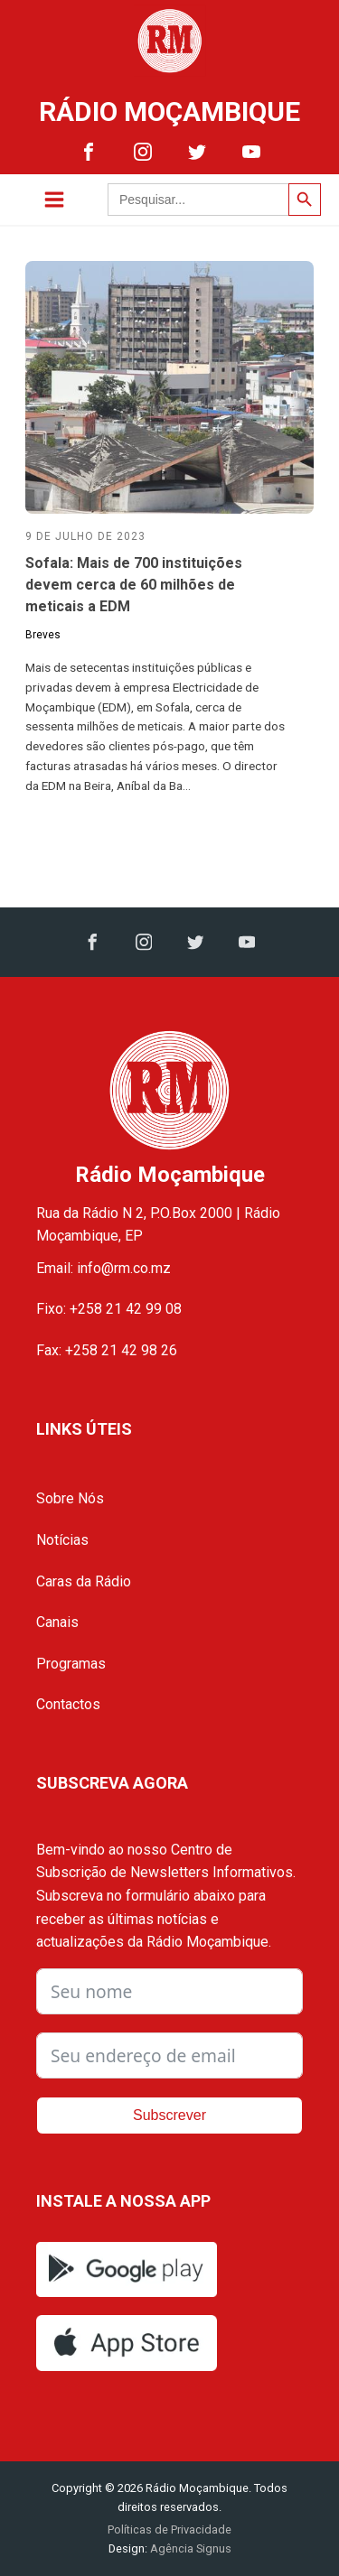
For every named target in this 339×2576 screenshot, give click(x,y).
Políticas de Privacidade (169, 2529)
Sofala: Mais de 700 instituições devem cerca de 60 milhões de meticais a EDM (133, 584)
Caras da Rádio (83, 1581)
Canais (57, 1622)
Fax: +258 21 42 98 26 (106, 1350)
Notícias (62, 1539)
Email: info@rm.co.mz (103, 1268)
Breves (43, 634)
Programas (71, 1663)
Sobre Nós (70, 1498)
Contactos (68, 1704)
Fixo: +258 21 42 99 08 (109, 1308)
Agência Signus (189, 2548)
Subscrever (169, 2115)
